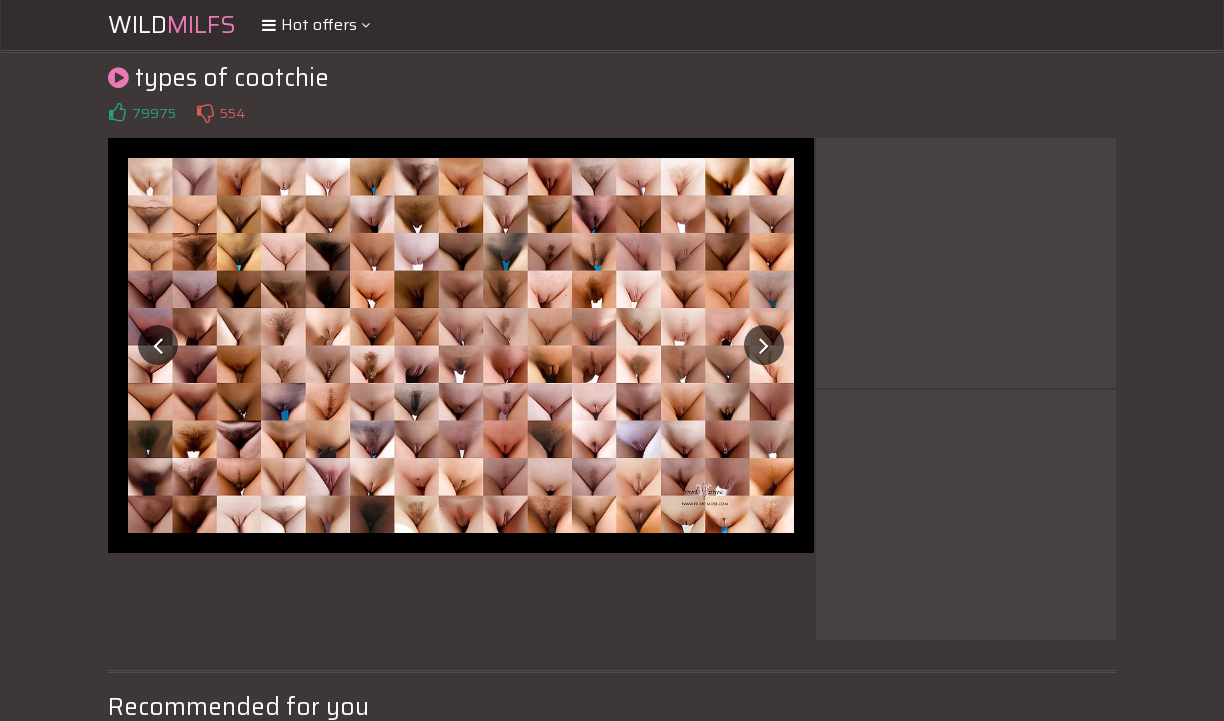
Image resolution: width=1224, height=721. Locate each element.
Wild (172, 25)
